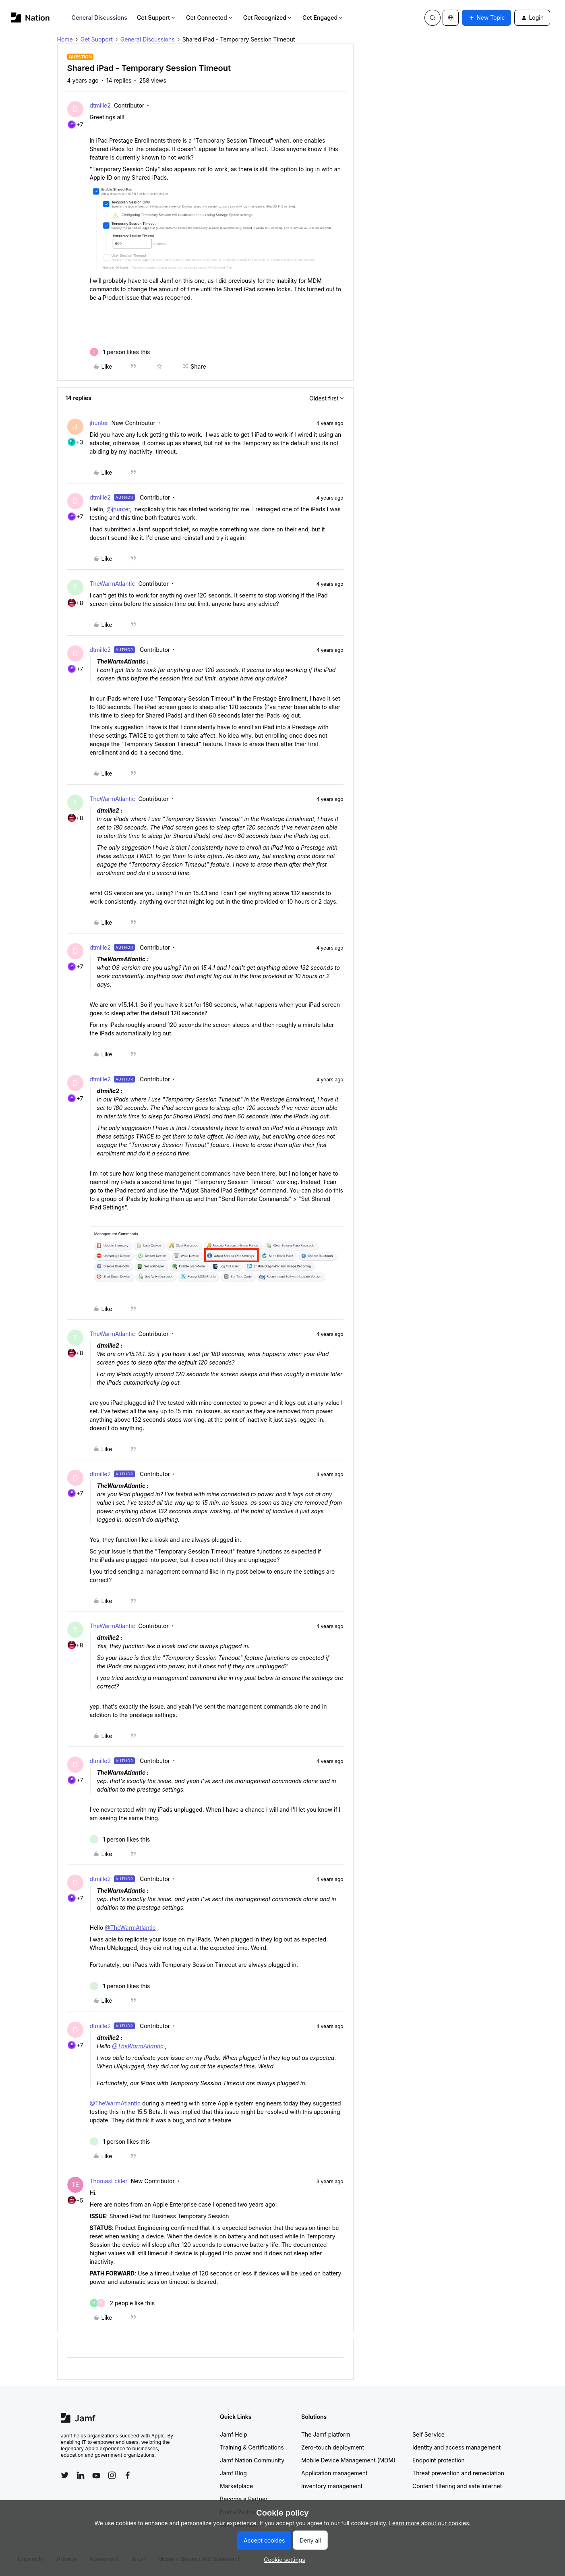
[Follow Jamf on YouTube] (96, 2475)
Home (65, 39)
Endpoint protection (438, 2460)
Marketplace (236, 2486)
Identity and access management (456, 2447)
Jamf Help (233, 2434)
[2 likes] (122, 2303)
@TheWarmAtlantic (130, 1927)
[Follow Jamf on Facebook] (128, 2475)
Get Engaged (323, 17)
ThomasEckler (109, 2181)
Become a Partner (243, 2498)
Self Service (428, 2434)
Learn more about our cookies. (430, 2523)
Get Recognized (268, 17)
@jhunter (118, 509)
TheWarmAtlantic (112, 583)
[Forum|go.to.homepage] (30, 17)
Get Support (156, 17)
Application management (334, 2473)
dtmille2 (100, 105)
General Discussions (99, 17)
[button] (486, 18)
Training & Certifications (252, 2447)
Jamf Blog (233, 2473)
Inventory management (331, 2486)
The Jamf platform (325, 2434)
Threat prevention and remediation (458, 2473)
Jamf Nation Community (252, 2460)
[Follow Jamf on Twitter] (65, 2475)
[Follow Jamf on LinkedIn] (81, 2475)
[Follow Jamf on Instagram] (112, 2475)
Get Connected (210, 17)
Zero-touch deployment (332, 2447)
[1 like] (120, 352)
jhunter (99, 422)
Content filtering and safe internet (457, 2486)
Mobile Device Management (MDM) (348, 2460)
